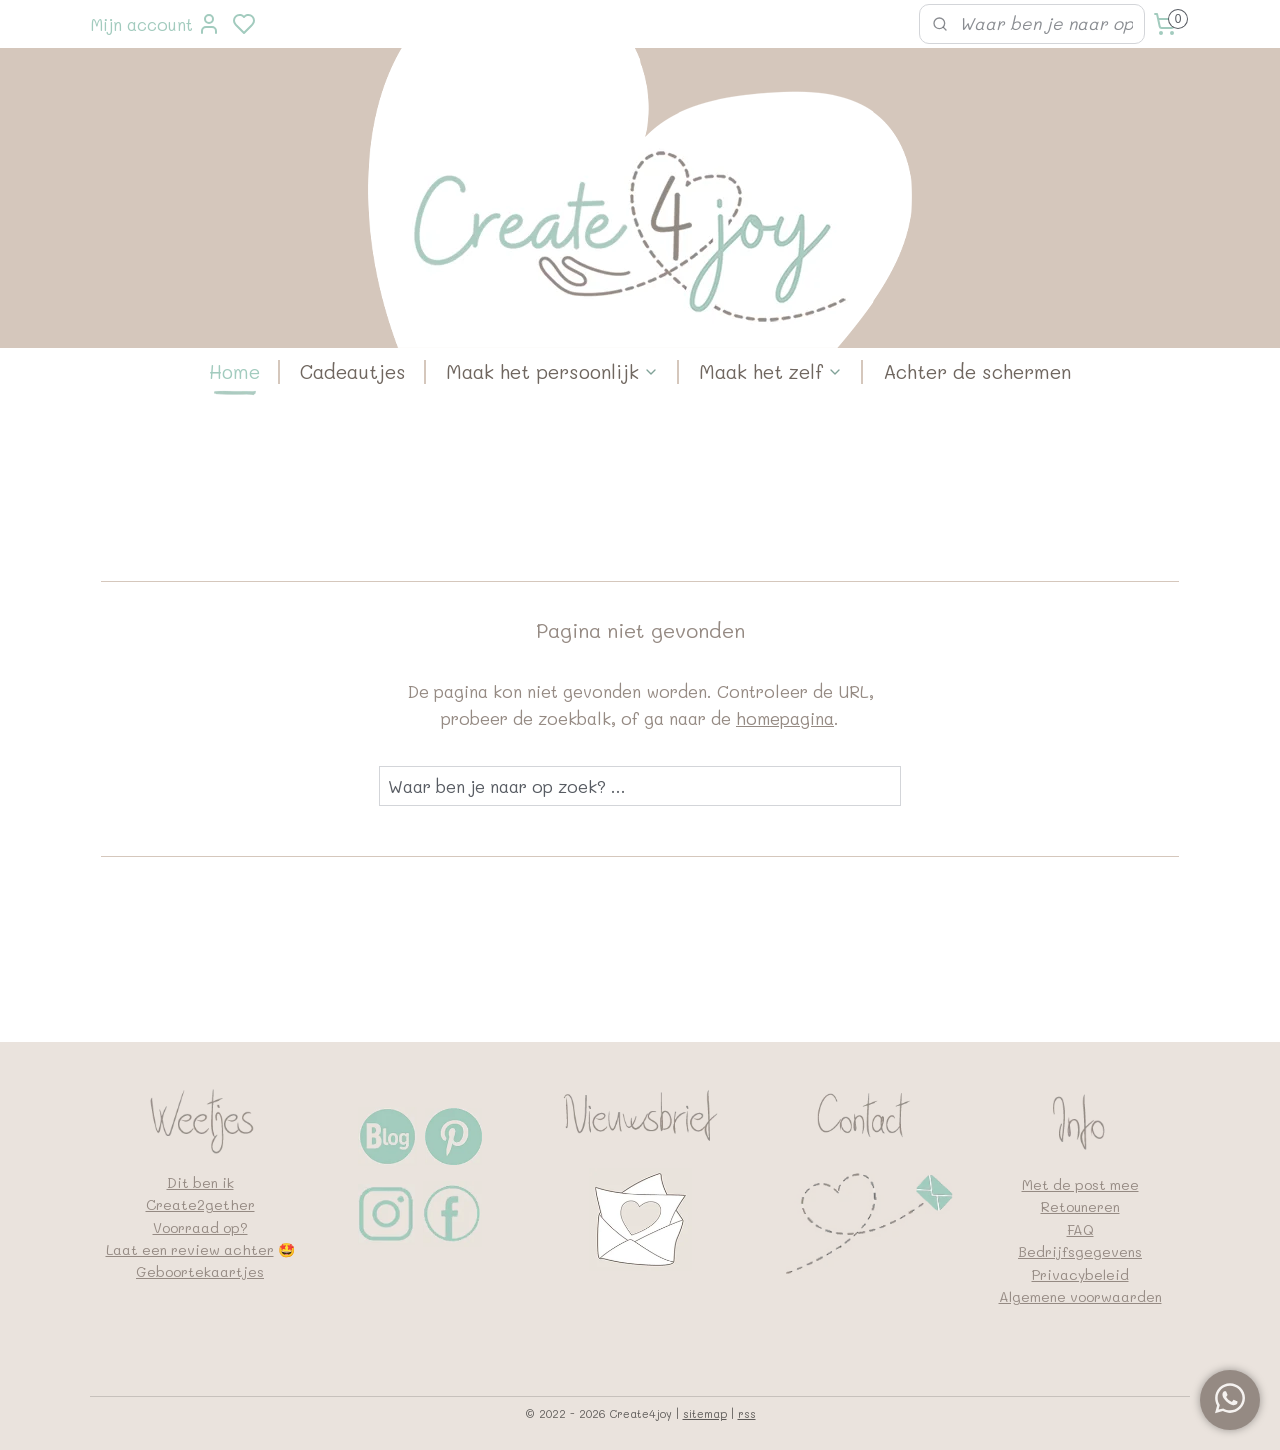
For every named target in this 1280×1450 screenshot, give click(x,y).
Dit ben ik (200, 1182)
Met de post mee (1080, 1184)
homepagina (785, 718)
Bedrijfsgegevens (1080, 1251)
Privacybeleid (1080, 1274)
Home (234, 371)
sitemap (705, 1413)
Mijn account (155, 24)
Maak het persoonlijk (552, 371)
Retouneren (1080, 1206)
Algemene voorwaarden (1080, 1296)
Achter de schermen (977, 371)
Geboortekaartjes (200, 1271)
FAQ (1080, 1229)
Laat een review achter (190, 1249)
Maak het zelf (771, 371)
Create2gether (200, 1204)
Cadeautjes (353, 371)
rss (747, 1413)
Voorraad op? (200, 1227)
